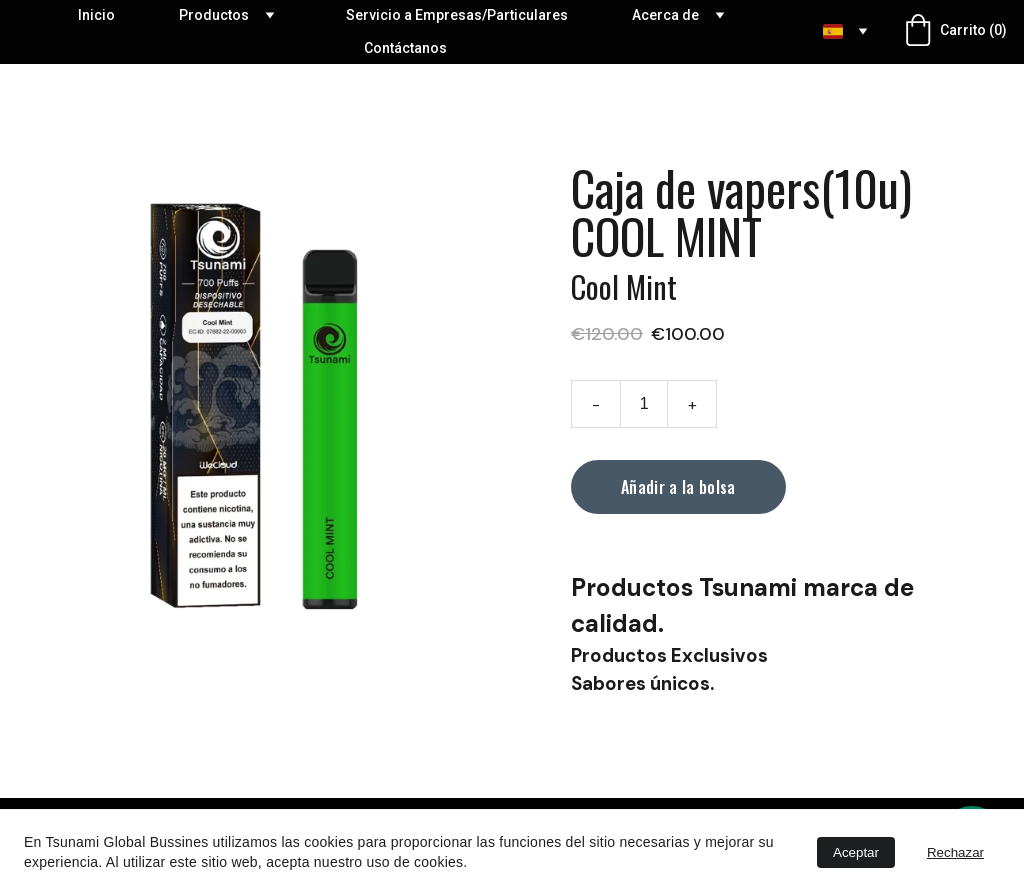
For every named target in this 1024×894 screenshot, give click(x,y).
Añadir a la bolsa (678, 487)
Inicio (96, 15)
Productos (214, 15)
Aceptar (856, 852)
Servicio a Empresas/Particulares (457, 15)
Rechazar (955, 852)
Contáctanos (405, 48)
